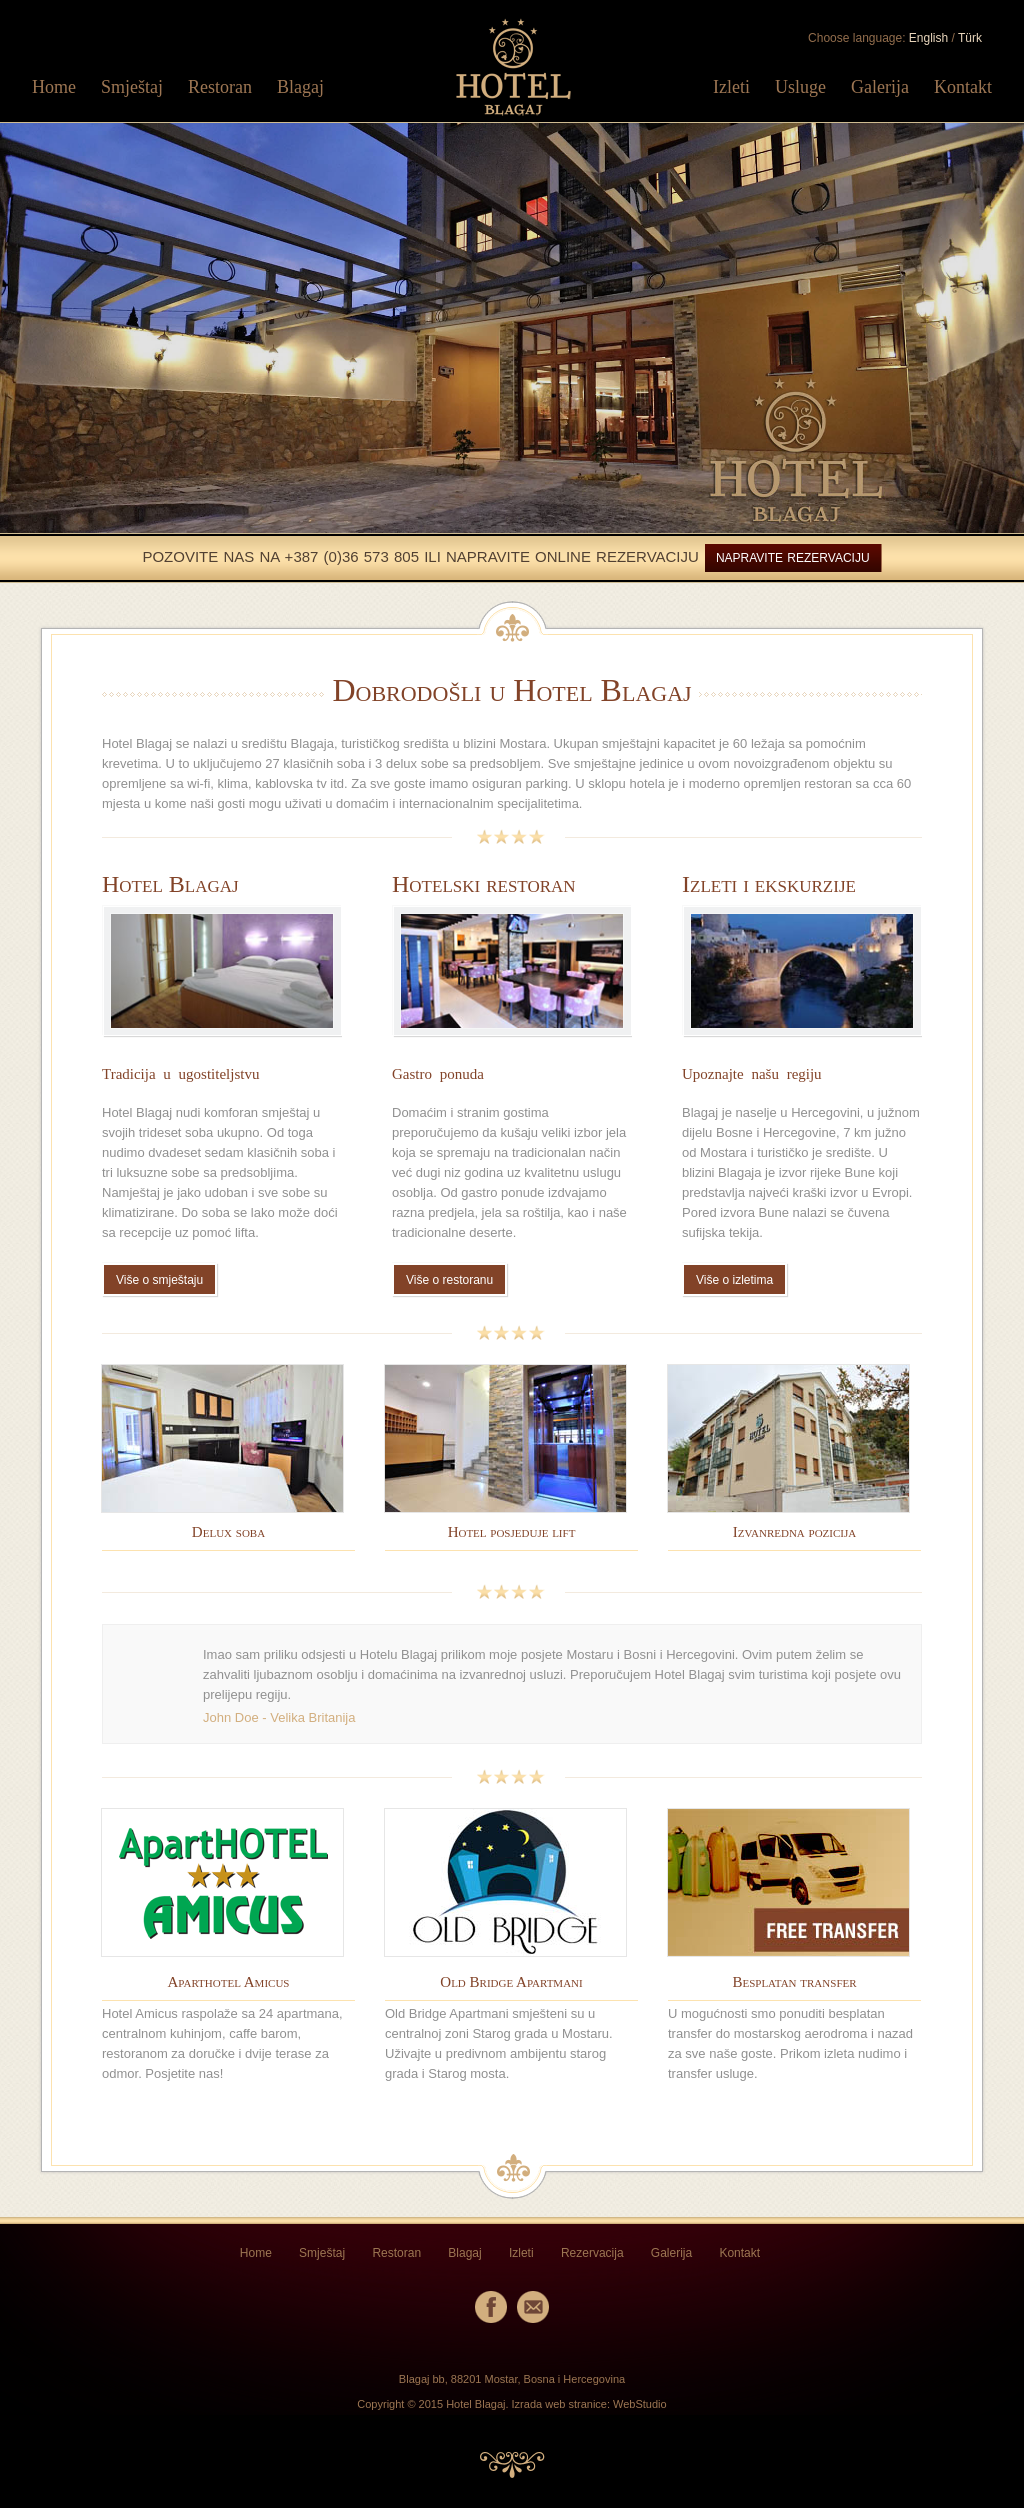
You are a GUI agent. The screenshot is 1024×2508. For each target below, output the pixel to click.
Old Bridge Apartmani (511, 1982)
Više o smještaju (159, 1280)
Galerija (880, 87)
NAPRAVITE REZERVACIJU (793, 558)
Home (54, 87)
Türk (970, 38)
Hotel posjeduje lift (512, 1532)
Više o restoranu (449, 1280)
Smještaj (132, 87)
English (928, 38)
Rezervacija (592, 2253)
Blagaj (300, 87)
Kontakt (963, 87)
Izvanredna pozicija (794, 1532)
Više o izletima (734, 1280)
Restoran (220, 87)
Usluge (800, 87)
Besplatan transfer (794, 1982)
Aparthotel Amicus (229, 1982)
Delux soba (228, 1532)
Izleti (731, 87)
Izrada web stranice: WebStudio (589, 2404)
